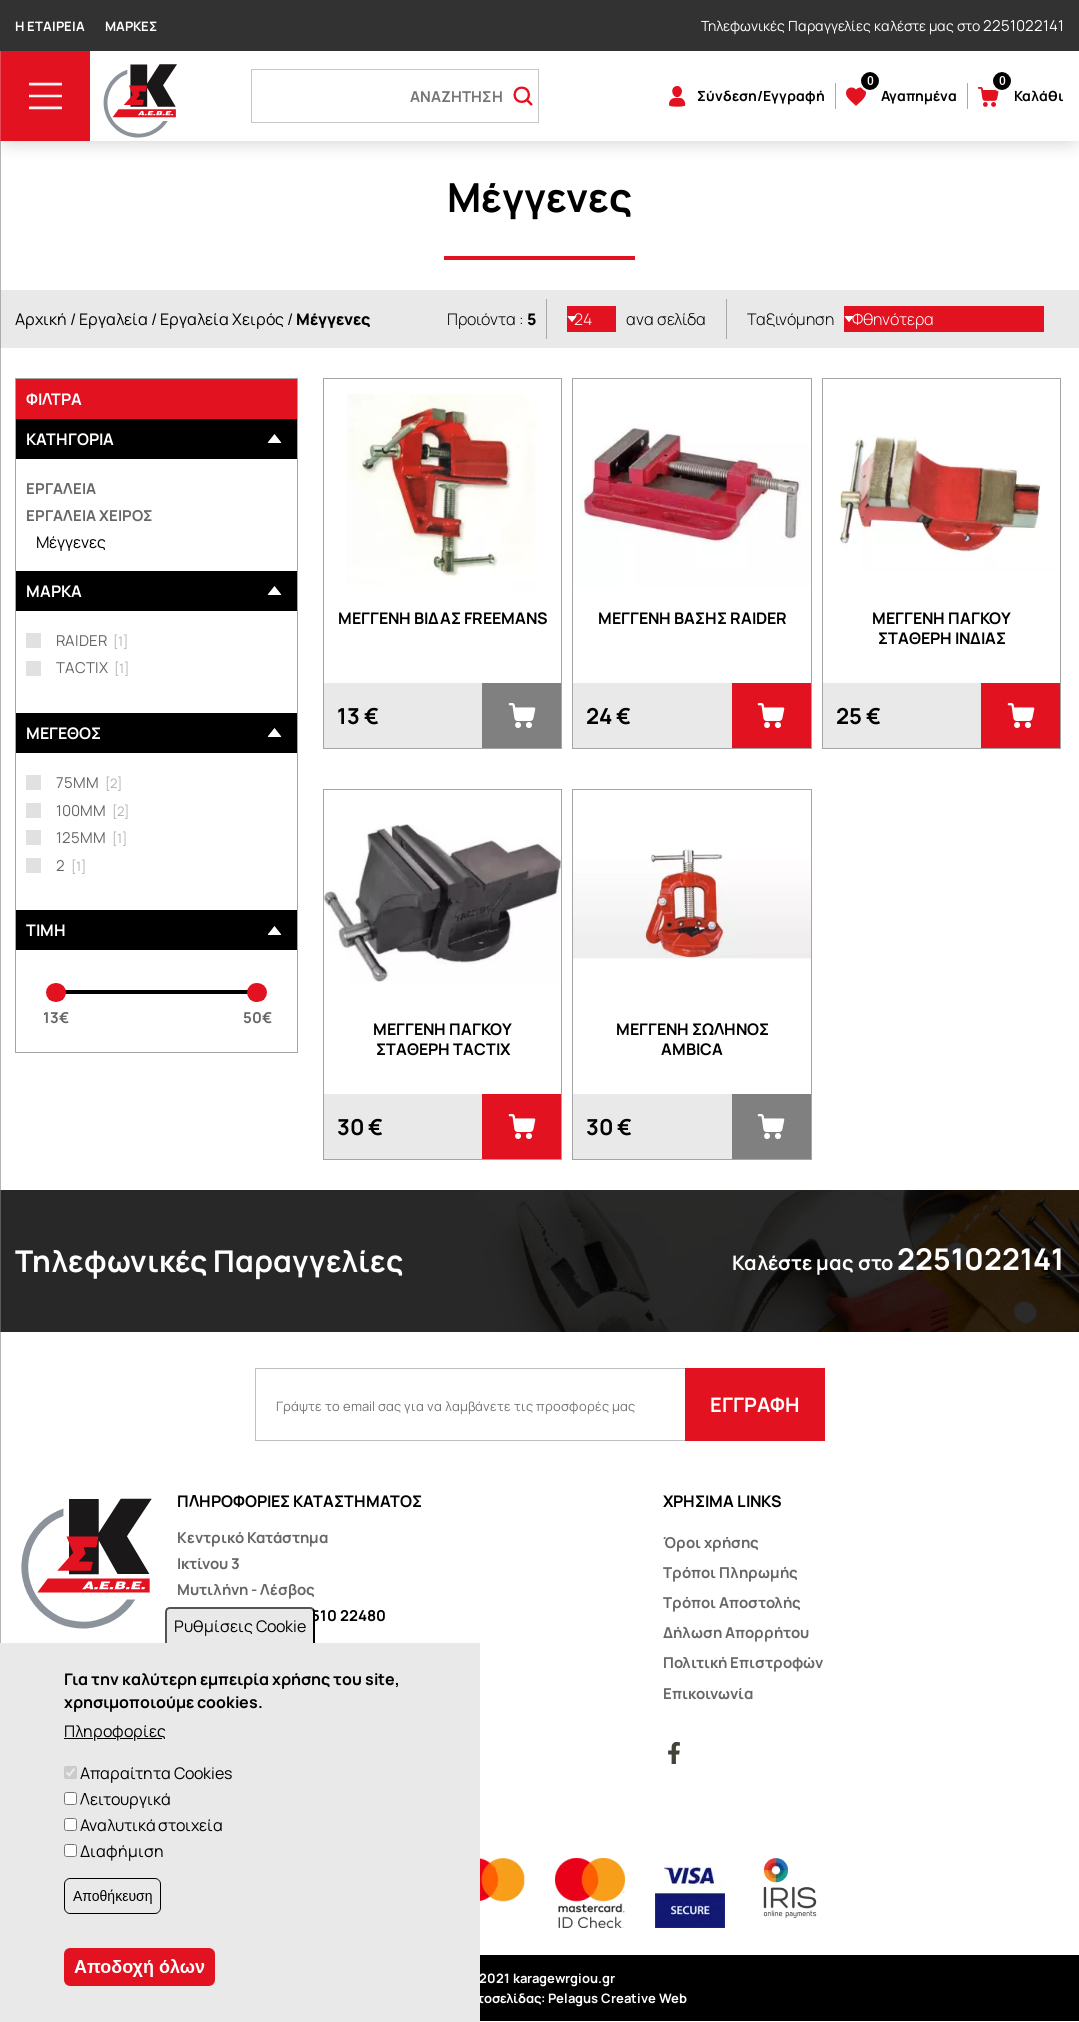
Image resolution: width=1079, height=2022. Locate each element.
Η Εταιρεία (50, 26)
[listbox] (592, 319)
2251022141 (1023, 25)
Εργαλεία (113, 319)
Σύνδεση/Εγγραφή (761, 95)
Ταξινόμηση (790, 319)
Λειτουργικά (125, 1799)
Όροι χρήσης (711, 1542)
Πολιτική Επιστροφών (743, 1662)
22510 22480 (339, 1615)
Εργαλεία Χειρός (222, 319)
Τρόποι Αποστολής (732, 1602)
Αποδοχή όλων (139, 1967)
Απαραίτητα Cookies (156, 1773)
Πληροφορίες (115, 1731)
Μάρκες (131, 26)
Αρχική (41, 319)
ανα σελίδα (666, 319)
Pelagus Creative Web (617, 1998)
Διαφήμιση (122, 1851)
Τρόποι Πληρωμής (730, 1572)
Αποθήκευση (112, 1896)
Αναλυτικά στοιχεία (151, 1825)
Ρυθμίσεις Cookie (240, 1626)
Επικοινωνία (708, 1693)
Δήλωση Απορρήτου (736, 1632)
